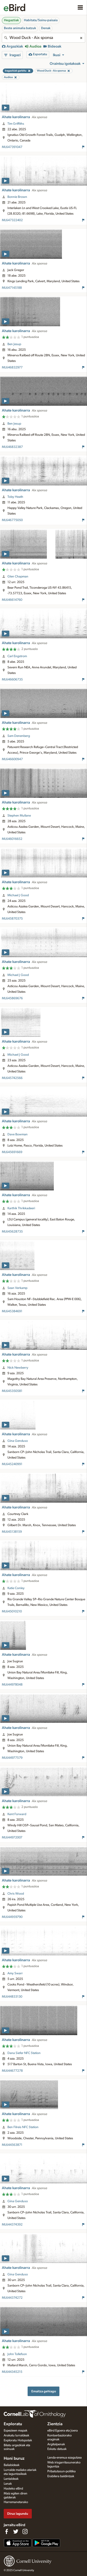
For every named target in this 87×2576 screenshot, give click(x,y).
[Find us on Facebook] (6, 2531)
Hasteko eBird (13, 2488)
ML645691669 (12, 1152)
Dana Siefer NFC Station (24, 2053)
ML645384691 (12, 1311)
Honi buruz (14, 2458)
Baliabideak (11, 2465)
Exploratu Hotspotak (18, 2440)
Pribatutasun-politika (61, 2471)
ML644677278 (12, 2070)
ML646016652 (12, 839)
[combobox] (43, 37)
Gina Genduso (17, 1441)
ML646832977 (12, 367)
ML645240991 (12, 1464)
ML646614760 (12, 599)
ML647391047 (12, 147)
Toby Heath (15, 496)
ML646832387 (12, 447)
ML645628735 (12, 1231)
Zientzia (54, 2424)
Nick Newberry (17, 1367)
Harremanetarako (16, 2502)
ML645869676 (12, 998)
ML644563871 (12, 2145)
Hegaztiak (11, 20)
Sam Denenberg (18, 736)
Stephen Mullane (19, 815)
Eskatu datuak (57, 2449)
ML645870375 (12, 918)
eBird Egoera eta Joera (62, 2430)
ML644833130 (12, 1996)
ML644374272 (12, 2297)
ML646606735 (12, 679)
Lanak (8, 2483)
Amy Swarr (15, 1973)
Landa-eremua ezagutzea (64, 2457)
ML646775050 (12, 520)
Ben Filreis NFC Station (23, 2127)
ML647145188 (12, 287)
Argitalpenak (56, 2444)
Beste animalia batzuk (20, 28)
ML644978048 (12, 1684)
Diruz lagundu (17, 2513)
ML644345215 (12, 2371)
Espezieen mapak (15, 2430)
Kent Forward (16, 1814)
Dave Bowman (17, 1134)
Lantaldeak (11, 2478)
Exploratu (13, 2424)
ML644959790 (12, 1917)
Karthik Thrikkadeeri (21, 1208)
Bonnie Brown (17, 197)
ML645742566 (12, 1078)
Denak (45, 28)
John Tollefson (17, 2354)
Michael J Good (18, 895)
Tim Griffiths (15, 123)
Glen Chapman (17, 576)
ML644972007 (12, 1837)
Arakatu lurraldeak (16, 2435)
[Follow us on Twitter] (16, 2531)
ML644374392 (12, 2224)
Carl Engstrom (17, 656)
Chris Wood (15, 1893)
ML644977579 (12, 1757)
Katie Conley (16, 1588)
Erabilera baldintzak (60, 2476)
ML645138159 (12, 1531)
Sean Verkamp (17, 1288)
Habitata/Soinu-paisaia (41, 20)
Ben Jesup (14, 344)
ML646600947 (12, 759)
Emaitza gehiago (43, 2391)
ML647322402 (12, 220)
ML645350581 (12, 1391)
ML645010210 (12, 1611)
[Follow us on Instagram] (25, 2531)
